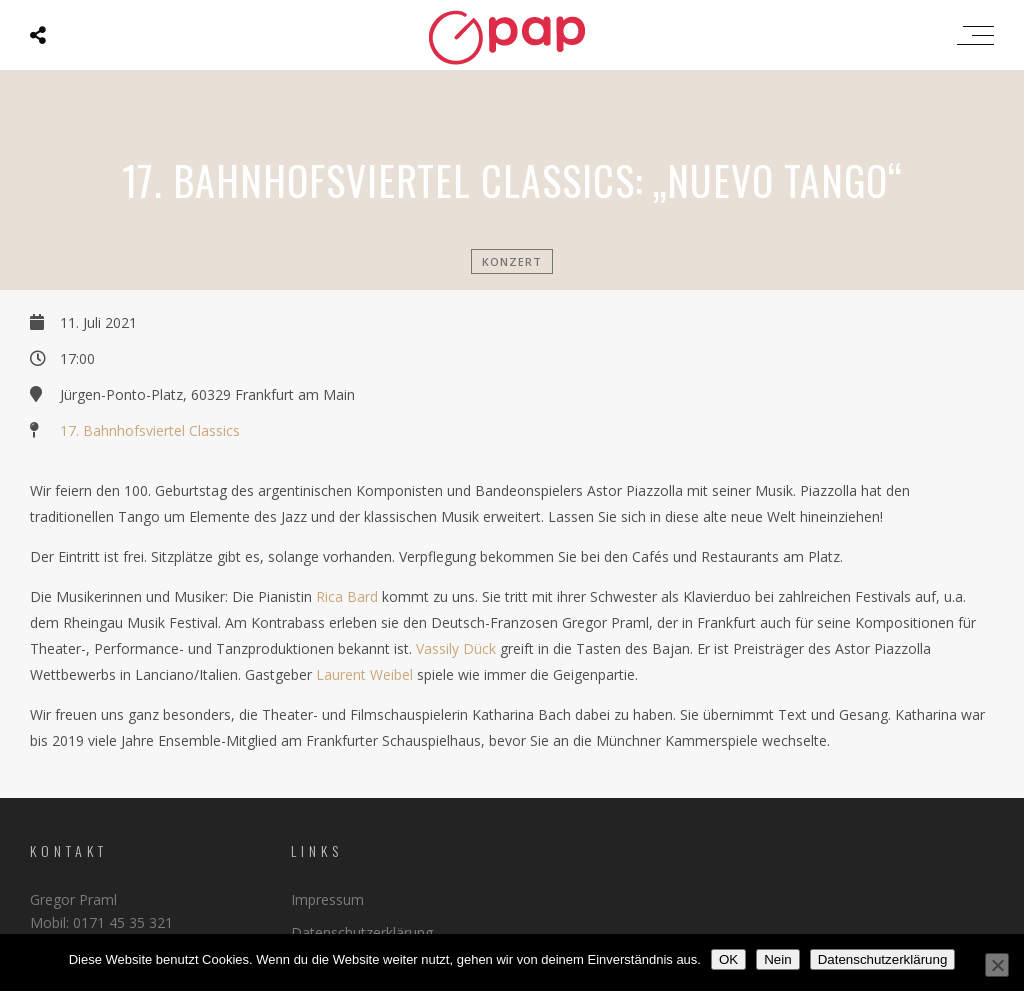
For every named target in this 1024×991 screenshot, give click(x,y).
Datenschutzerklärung (362, 932)
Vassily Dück (456, 648)
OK (728, 959)
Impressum (327, 899)
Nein (777, 959)
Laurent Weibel (364, 674)
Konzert (512, 261)
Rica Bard (347, 596)
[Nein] (997, 965)
